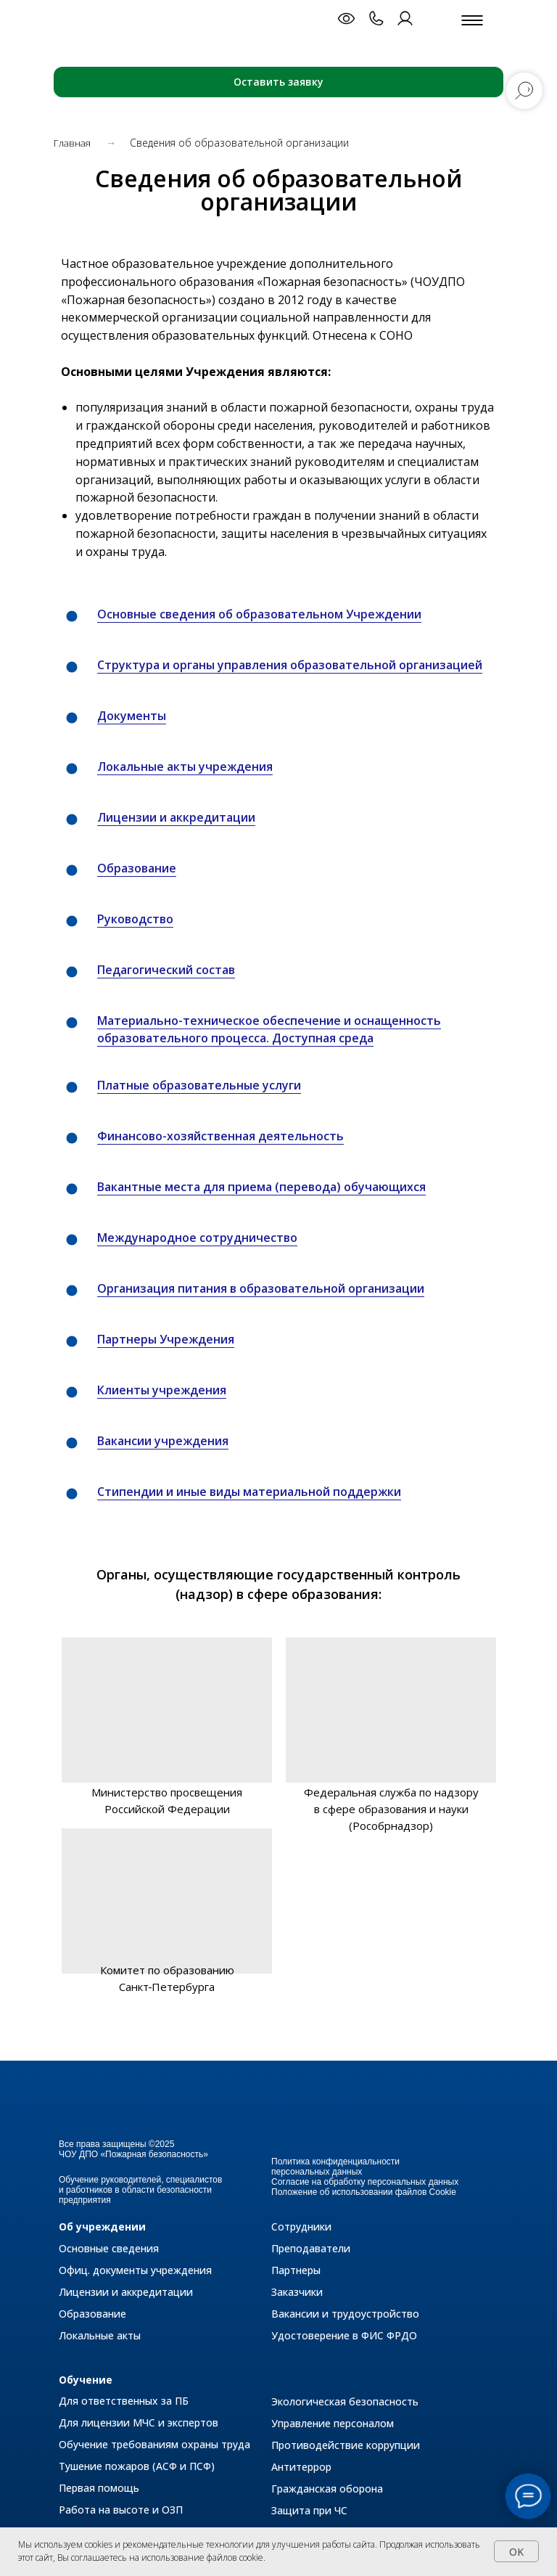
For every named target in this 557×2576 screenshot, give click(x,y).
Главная (73, 143)
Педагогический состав (166, 970)
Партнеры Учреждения (165, 1339)
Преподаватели (310, 2248)
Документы (131, 716)
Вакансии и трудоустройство (345, 2314)
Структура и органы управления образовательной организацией (289, 665)
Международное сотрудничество (197, 1238)
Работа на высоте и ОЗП (121, 2509)
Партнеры (296, 2270)
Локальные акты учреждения (185, 766)
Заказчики (297, 2292)
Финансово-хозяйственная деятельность (220, 1136)
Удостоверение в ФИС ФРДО (344, 2335)
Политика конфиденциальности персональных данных (335, 2166)
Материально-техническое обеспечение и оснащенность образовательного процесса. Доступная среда (269, 1030)
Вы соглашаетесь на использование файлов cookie (160, 2557)
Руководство (135, 919)
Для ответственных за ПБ (124, 2401)
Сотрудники (301, 2226)
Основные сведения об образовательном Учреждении (259, 614)
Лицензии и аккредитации (176, 817)
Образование (136, 868)
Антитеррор (301, 2467)
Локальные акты (100, 2335)
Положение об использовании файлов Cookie (363, 2192)
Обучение (85, 2380)
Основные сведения (109, 2248)
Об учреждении (102, 2226)
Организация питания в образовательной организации (260, 1288)
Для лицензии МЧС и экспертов (138, 2422)
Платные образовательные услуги (199, 1085)
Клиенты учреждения (161, 1390)
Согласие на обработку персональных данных (364, 2182)
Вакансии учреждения (162, 1441)
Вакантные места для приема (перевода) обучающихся (261, 1187)
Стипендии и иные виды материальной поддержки (249, 1492)
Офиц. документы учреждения (135, 2270)
